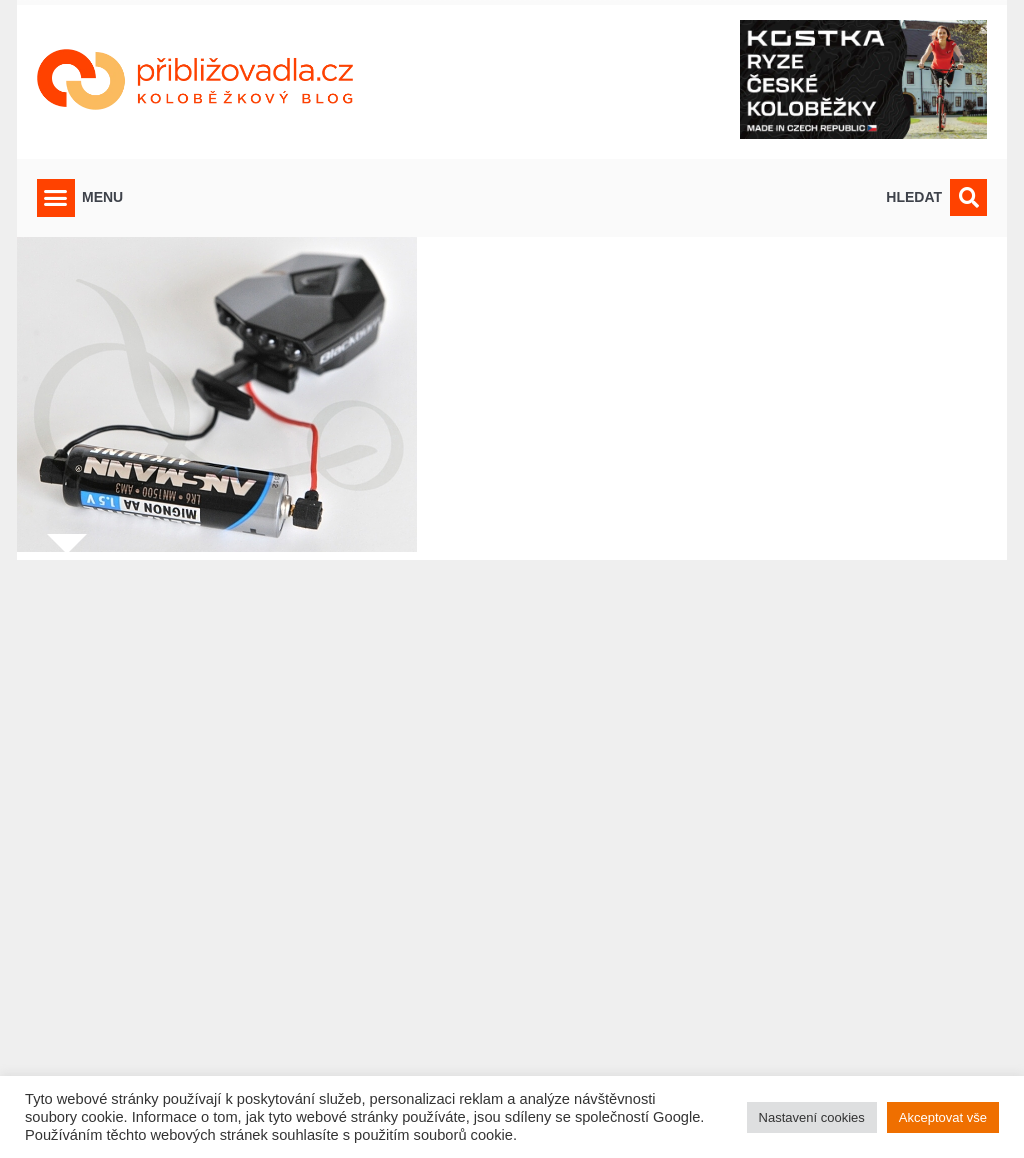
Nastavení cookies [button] (812, 1117)
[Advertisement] (512, 846)
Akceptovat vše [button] (943, 1117)
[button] (56, 198)
